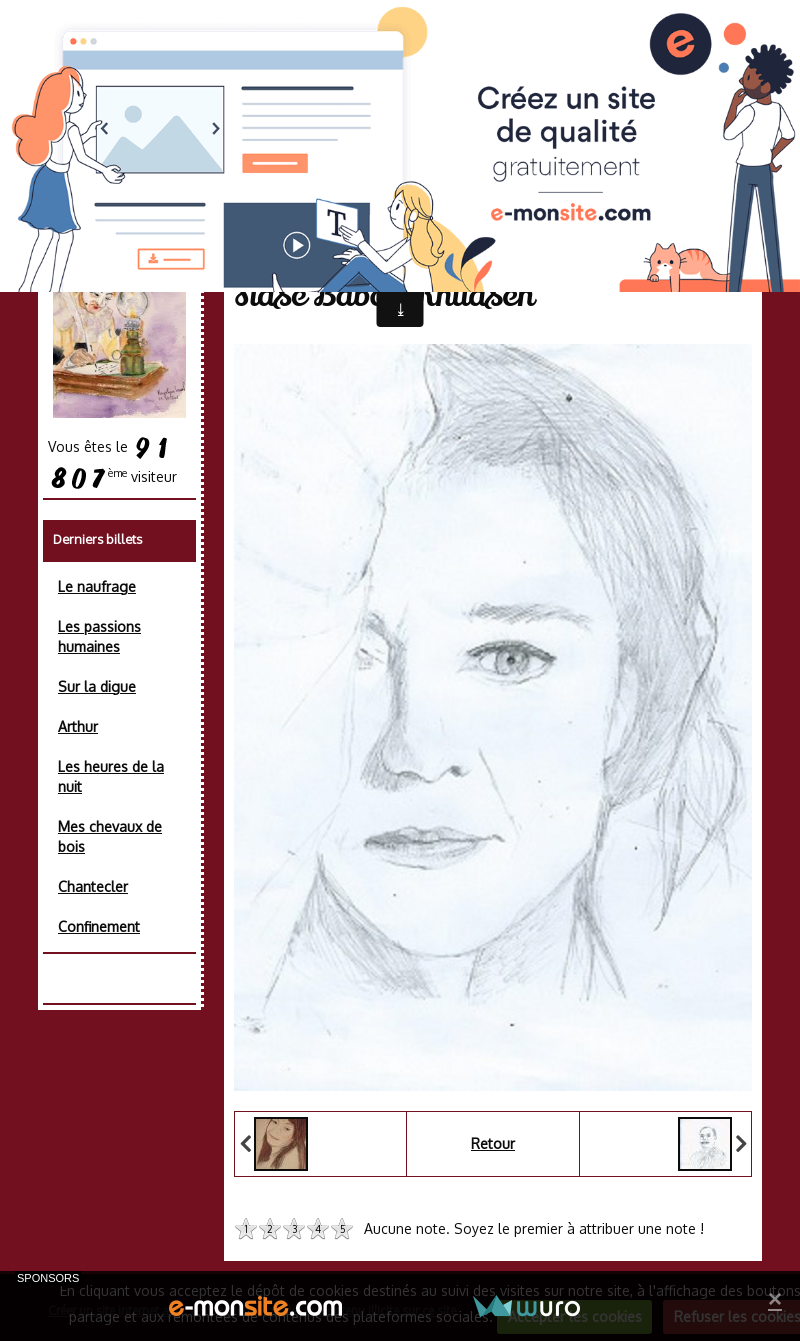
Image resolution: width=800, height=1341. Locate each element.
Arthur (78, 726)
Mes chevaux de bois (110, 836)
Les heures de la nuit (111, 776)
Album (344, 245)
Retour (493, 1143)
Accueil (276, 245)
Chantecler (93, 886)
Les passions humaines (99, 636)
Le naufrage (97, 586)
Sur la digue (97, 686)
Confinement (99, 926)
